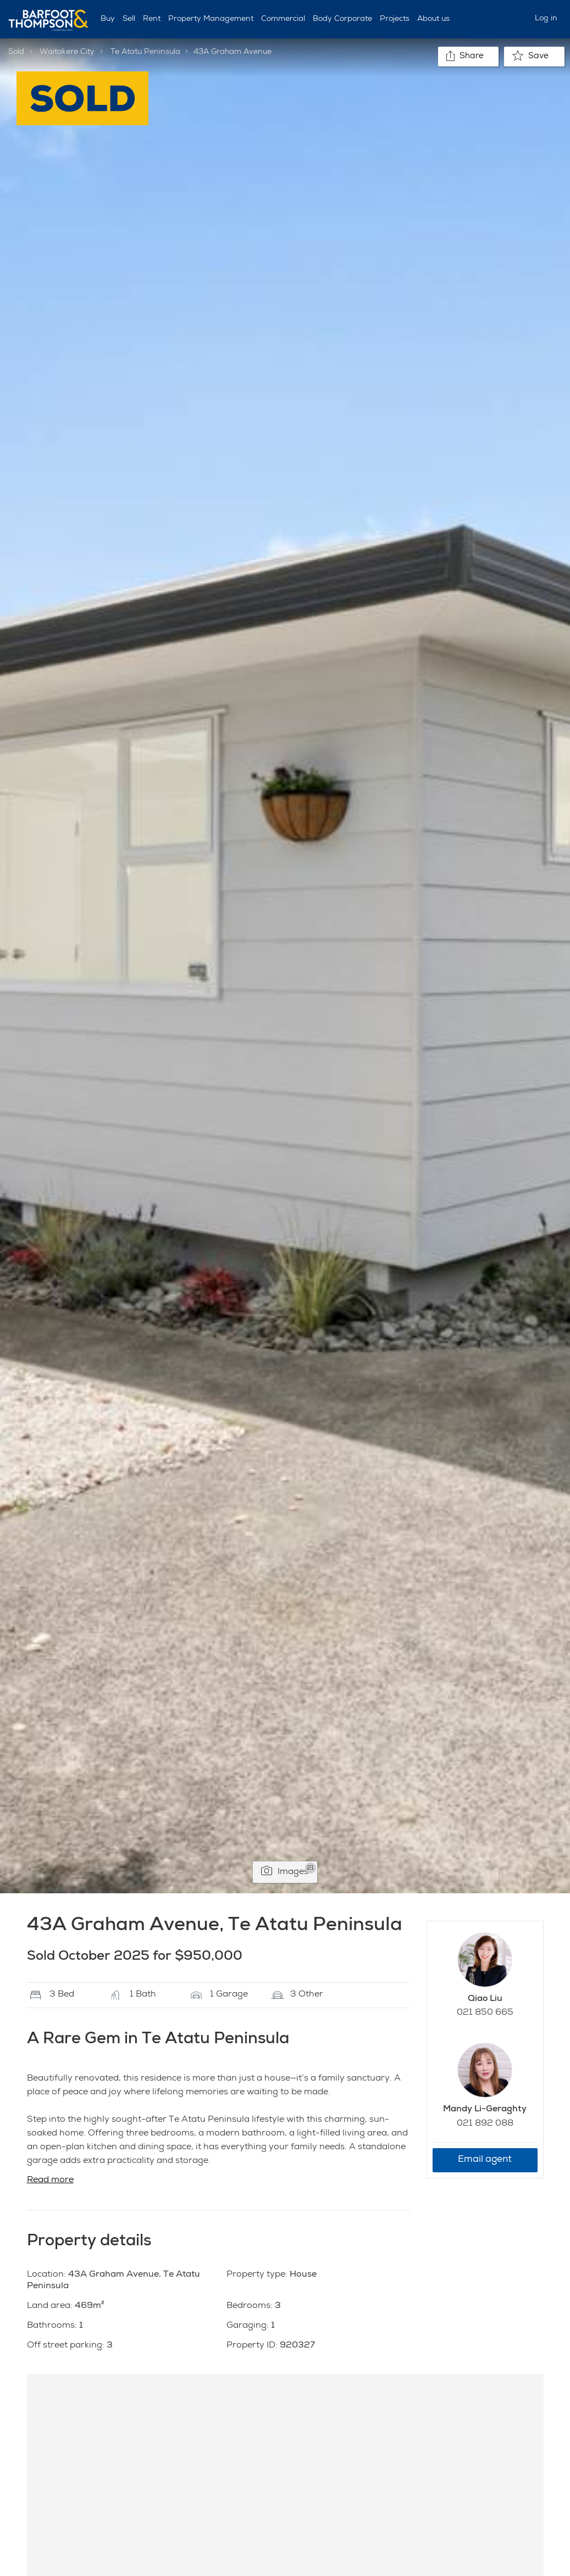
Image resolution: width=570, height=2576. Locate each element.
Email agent (485, 2160)
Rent (152, 19)
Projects (394, 19)
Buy (108, 19)
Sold (16, 52)
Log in (546, 19)
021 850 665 (485, 2013)
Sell (129, 19)
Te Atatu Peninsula (145, 52)
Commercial (283, 19)
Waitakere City (67, 52)
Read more (50, 2180)
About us (433, 19)
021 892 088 (485, 2124)
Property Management (210, 19)
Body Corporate (342, 19)
